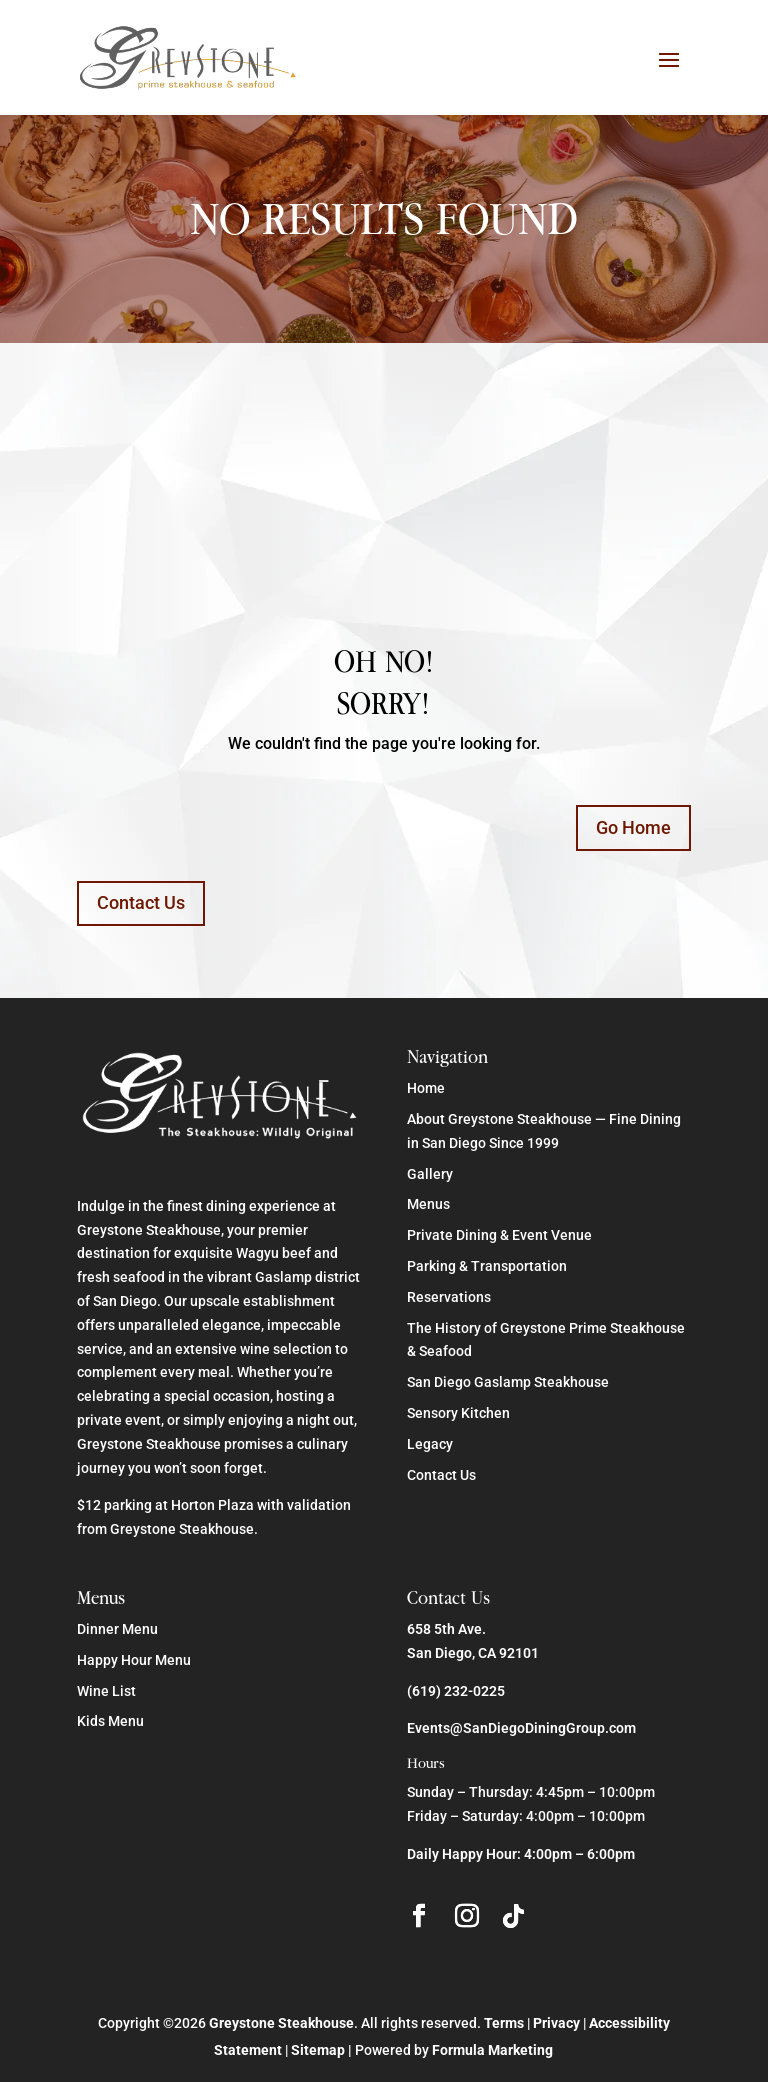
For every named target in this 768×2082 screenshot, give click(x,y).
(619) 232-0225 (456, 1691)
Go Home (633, 827)
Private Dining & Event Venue (499, 1235)
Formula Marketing (492, 2050)
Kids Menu (110, 1721)
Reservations (449, 1297)
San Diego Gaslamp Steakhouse (508, 1382)
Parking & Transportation (487, 1266)
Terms (504, 2023)
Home (426, 1088)
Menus (428, 1204)
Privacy (556, 2023)
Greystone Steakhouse (281, 2023)
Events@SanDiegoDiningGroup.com (521, 1728)
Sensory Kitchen (458, 1413)
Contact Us (141, 902)
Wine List (106, 1691)
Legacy (430, 1444)
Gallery (430, 1174)
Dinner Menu (117, 1629)
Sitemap (318, 2050)
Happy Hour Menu (134, 1660)
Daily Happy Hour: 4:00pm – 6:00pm (521, 1854)
